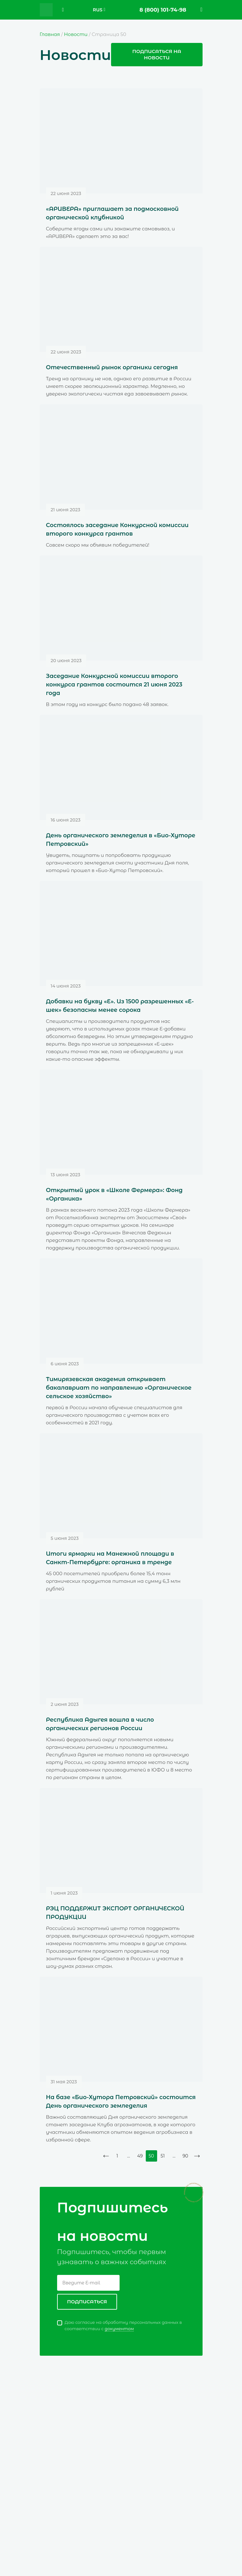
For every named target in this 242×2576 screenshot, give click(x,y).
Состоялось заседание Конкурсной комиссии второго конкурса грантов (117, 529)
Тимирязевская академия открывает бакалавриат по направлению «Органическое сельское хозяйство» (119, 1388)
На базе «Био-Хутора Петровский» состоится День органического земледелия (121, 2101)
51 (163, 2156)
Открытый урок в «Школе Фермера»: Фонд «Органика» (114, 1194)
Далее (197, 2156)
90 (185, 2156)
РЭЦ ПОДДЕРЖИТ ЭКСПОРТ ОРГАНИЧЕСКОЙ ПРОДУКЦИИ (115, 1912)
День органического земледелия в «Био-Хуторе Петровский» (120, 839)
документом (119, 2328)
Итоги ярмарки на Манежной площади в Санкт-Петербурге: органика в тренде (110, 1558)
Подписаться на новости (156, 54)
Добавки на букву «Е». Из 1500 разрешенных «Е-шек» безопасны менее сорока (120, 1005)
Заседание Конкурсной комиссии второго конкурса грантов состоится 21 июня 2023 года (114, 685)
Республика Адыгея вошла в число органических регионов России (100, 1724)
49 (140, 2156)
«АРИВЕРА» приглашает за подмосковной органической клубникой (112, 213)
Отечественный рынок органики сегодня (112, 367)
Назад (106, 2156)
